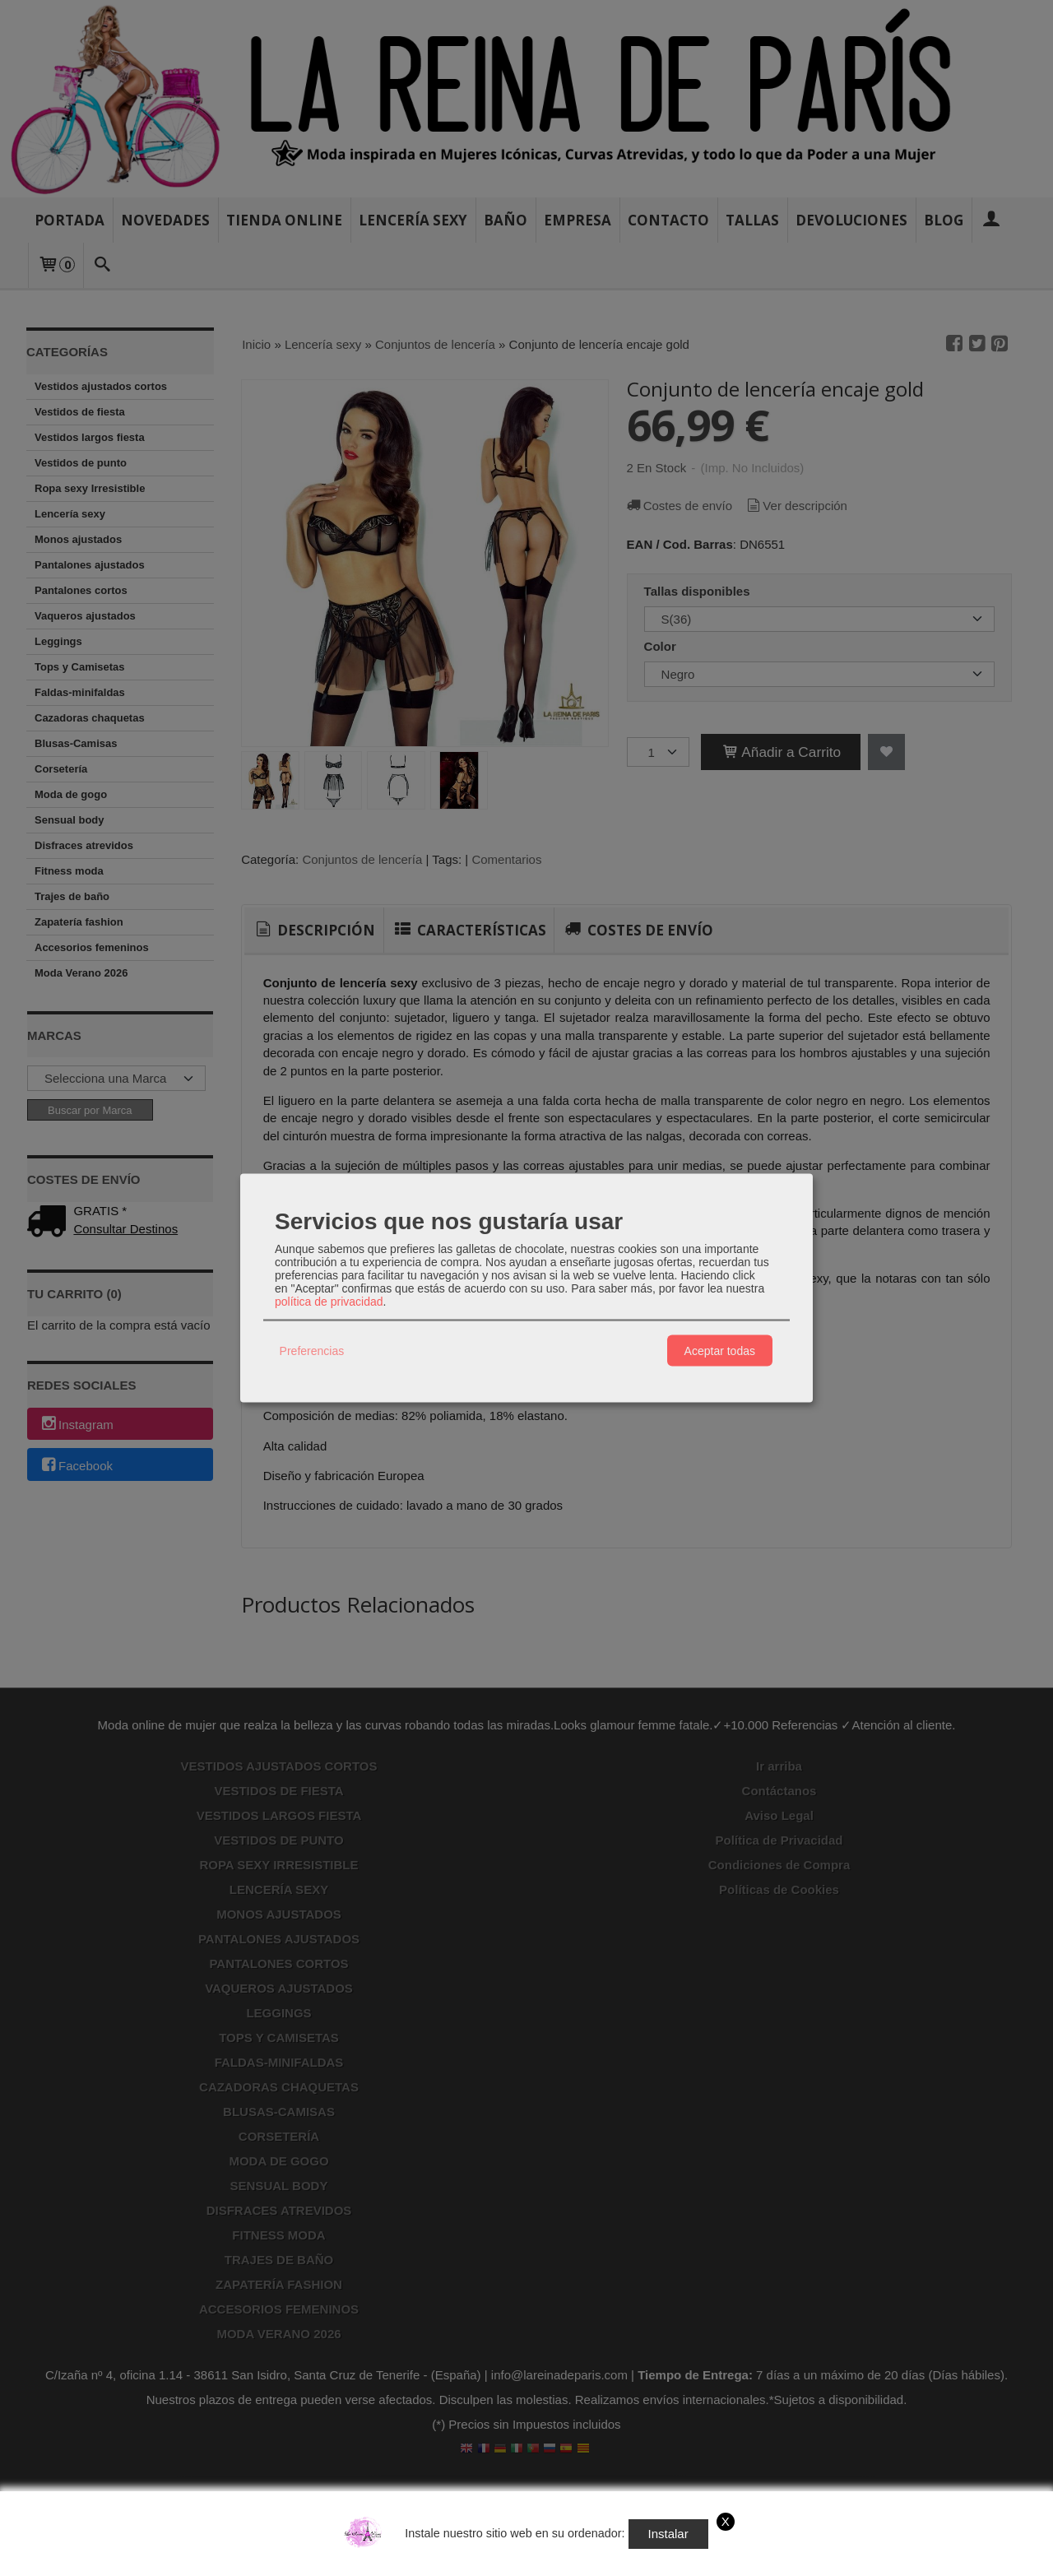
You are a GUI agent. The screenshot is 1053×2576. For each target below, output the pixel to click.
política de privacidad (329, 1301)
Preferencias (312, 1350)
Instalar (668, 2534)
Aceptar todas (719, 1350)
